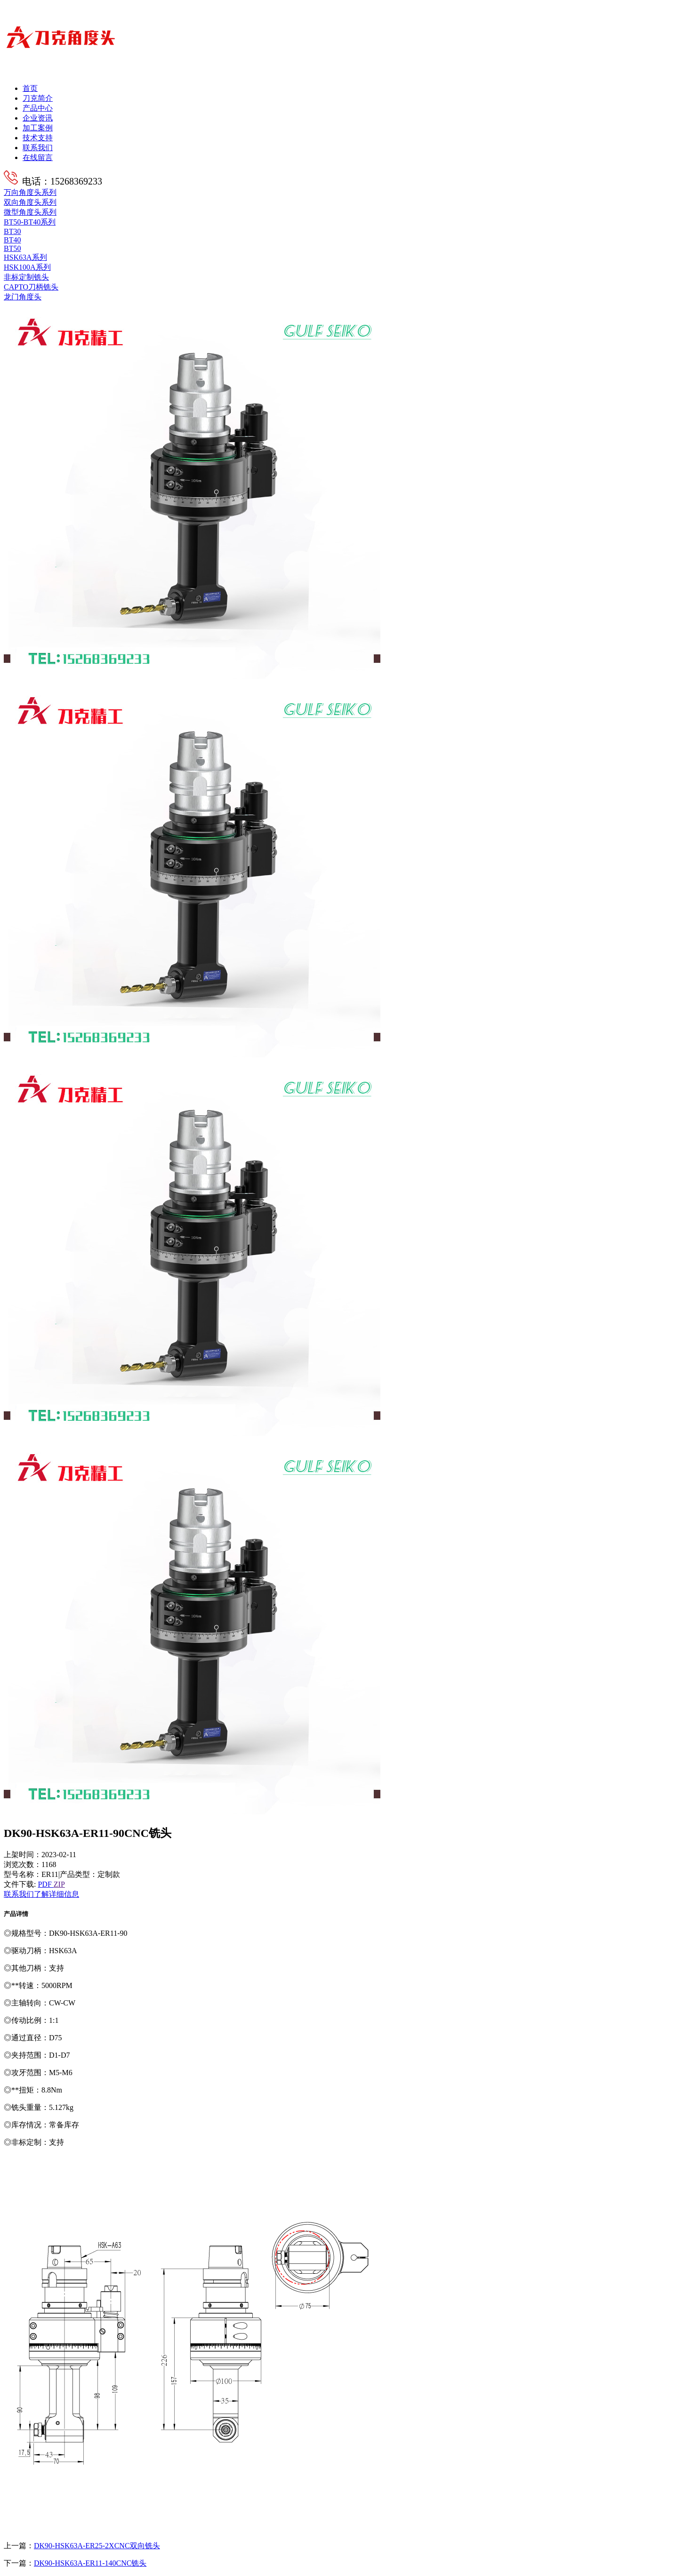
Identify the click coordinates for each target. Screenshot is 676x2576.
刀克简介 (38, 98)
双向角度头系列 (30, 202)
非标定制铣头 (26, 277)
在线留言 (38, 157)
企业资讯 (38, 118)
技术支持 (38, 138)
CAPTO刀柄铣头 (31, 287)
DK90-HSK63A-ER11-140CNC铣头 (90, 2563)
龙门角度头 (22, 297)
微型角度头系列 (30, 212)
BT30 (12, 231)
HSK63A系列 (25, 257)
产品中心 (38, 108)
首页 (30, 88)
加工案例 (38, 128)
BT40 (12, 240)
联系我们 (38, 148)
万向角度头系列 (30, 192)
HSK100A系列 (27, 267)
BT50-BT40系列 (30, 222)
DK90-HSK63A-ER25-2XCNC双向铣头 (97, 2546)
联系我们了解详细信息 (41, 1894)
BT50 (12, 248)
